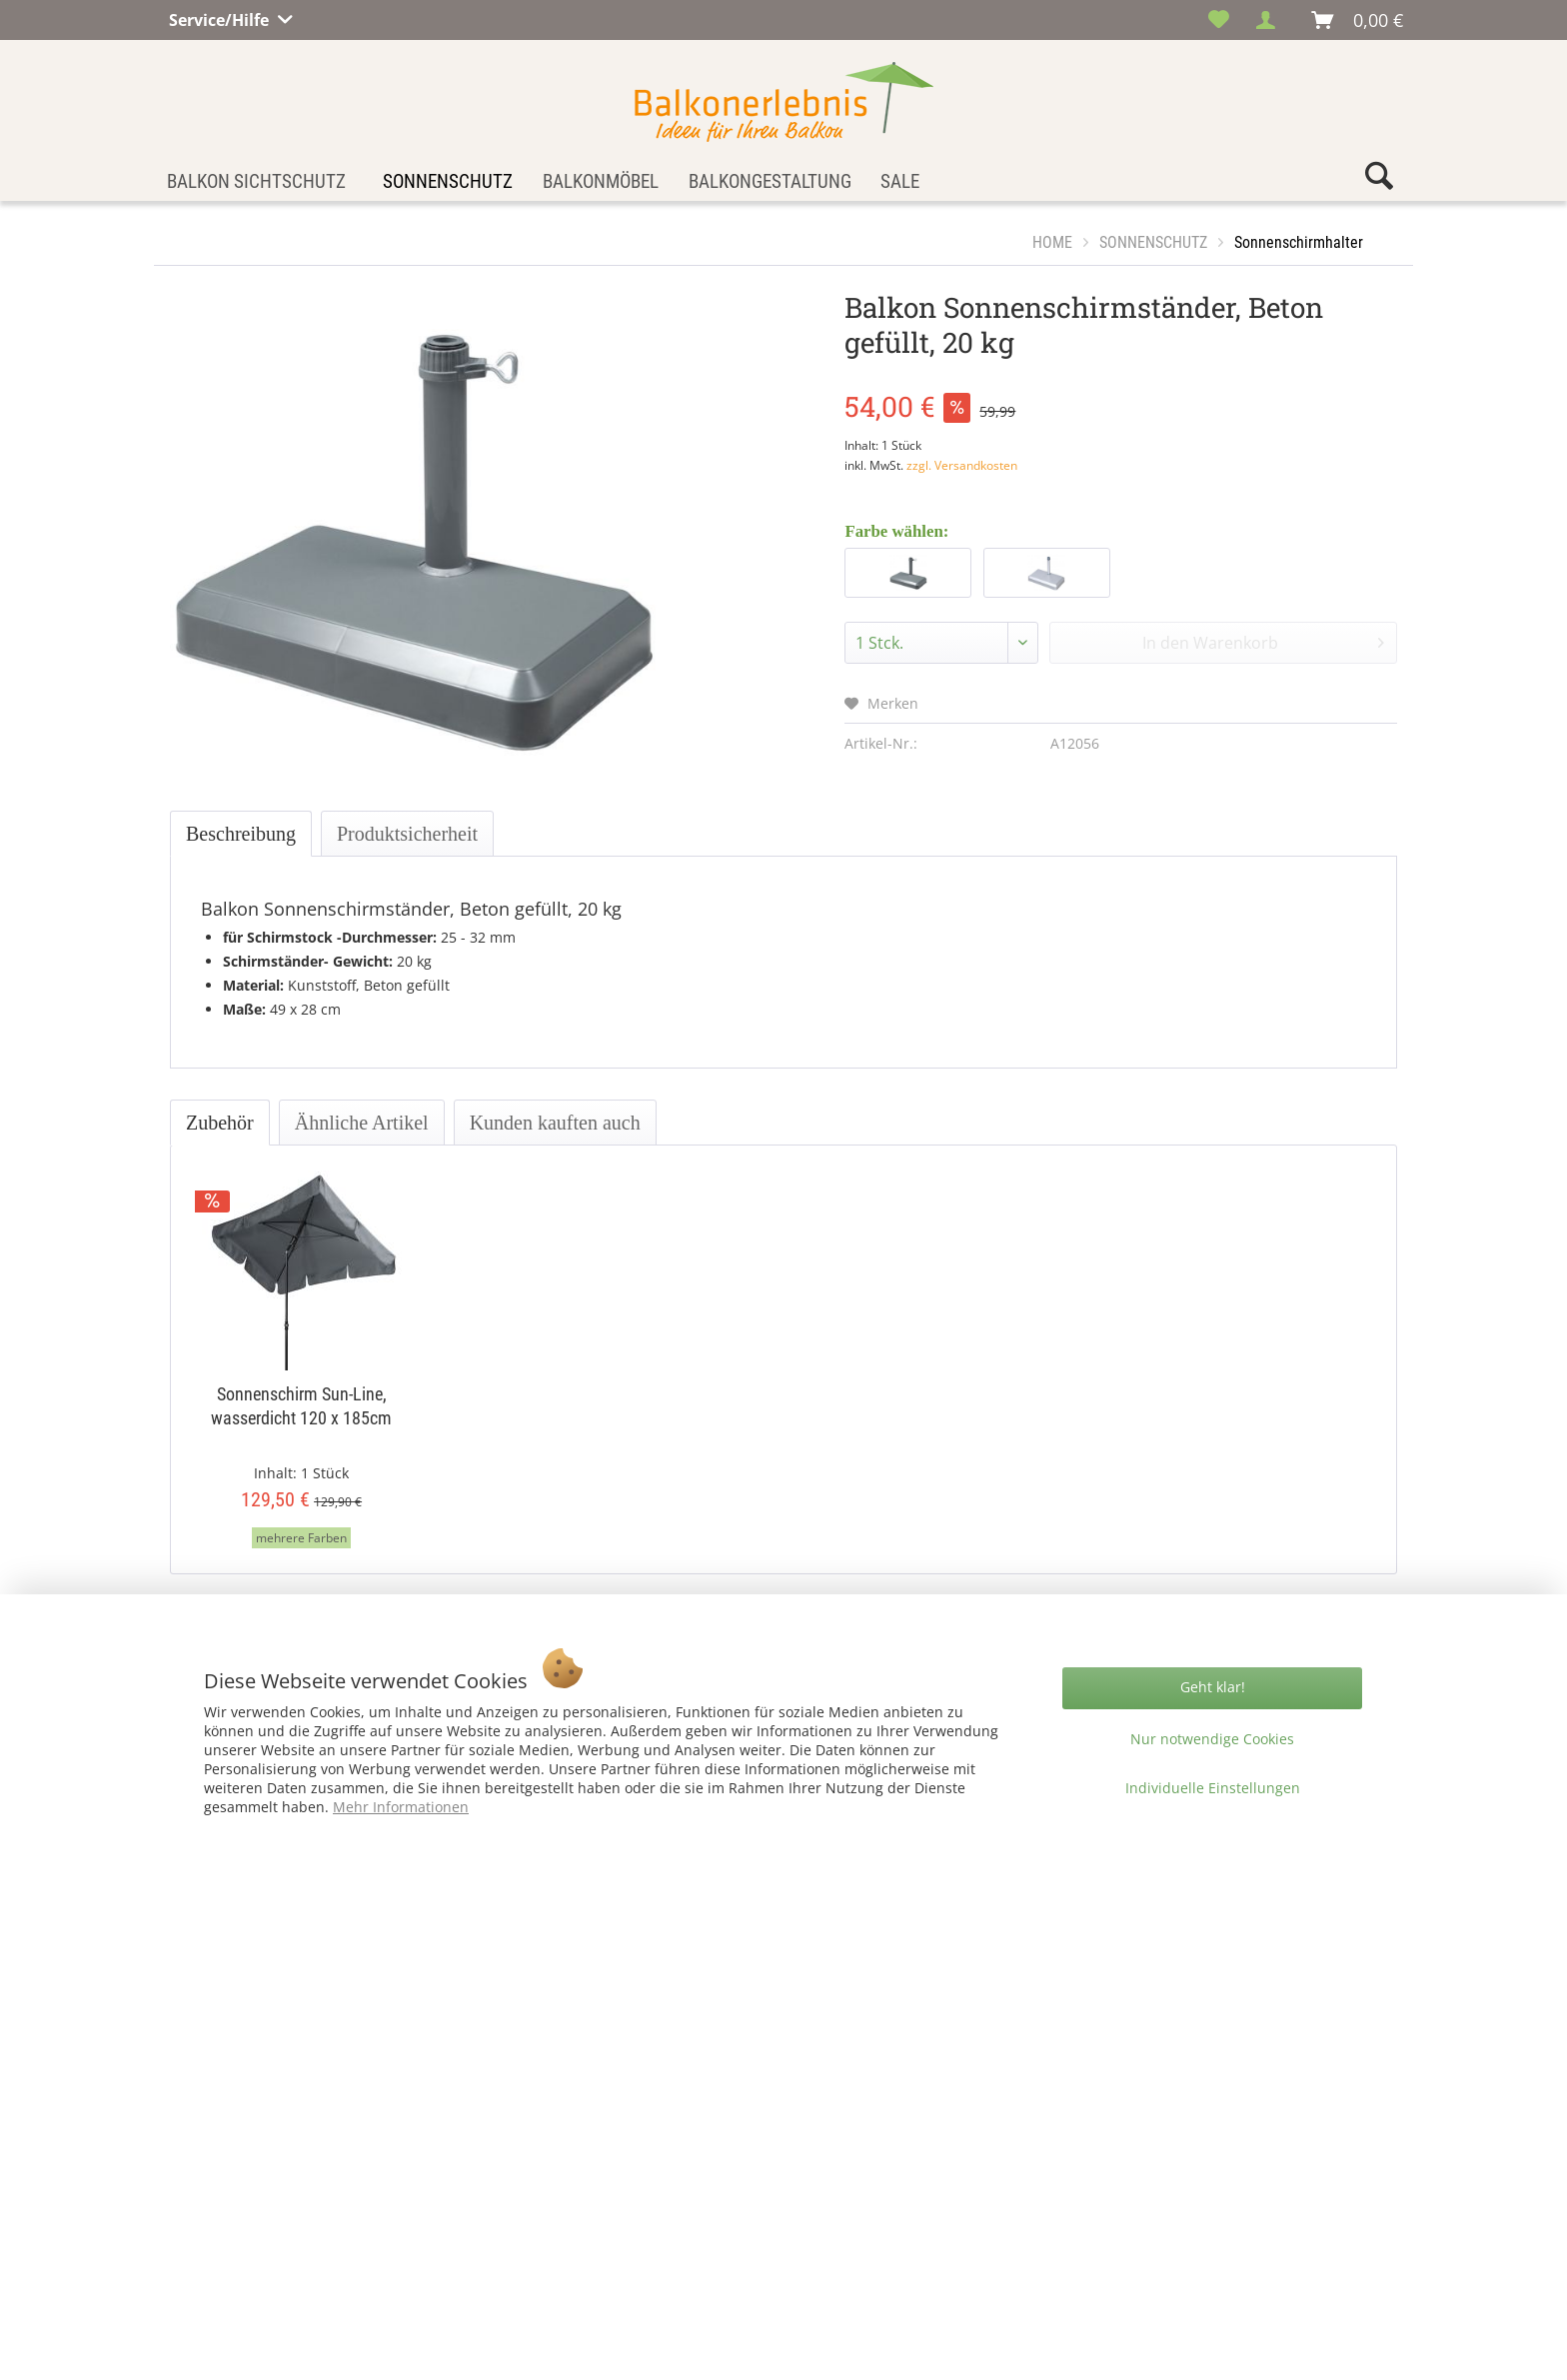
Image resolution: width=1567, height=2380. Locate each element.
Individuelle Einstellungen (1212, 1787)
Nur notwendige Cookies (1212, 1738)
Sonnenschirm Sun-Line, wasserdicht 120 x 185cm (301, 1405)
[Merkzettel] (1218, 20)
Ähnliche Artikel (362, 1123)
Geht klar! (1212, 1686)
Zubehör (220, 1123)
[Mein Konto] (1271, 20)
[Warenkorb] (1358, 20)
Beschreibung (241, 834)
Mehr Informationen (401, 1806)
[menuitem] (1218, 20)
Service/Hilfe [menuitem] (221, 17)
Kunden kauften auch (555, 1123)
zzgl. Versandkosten (961, 465)
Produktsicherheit (407, 834)
